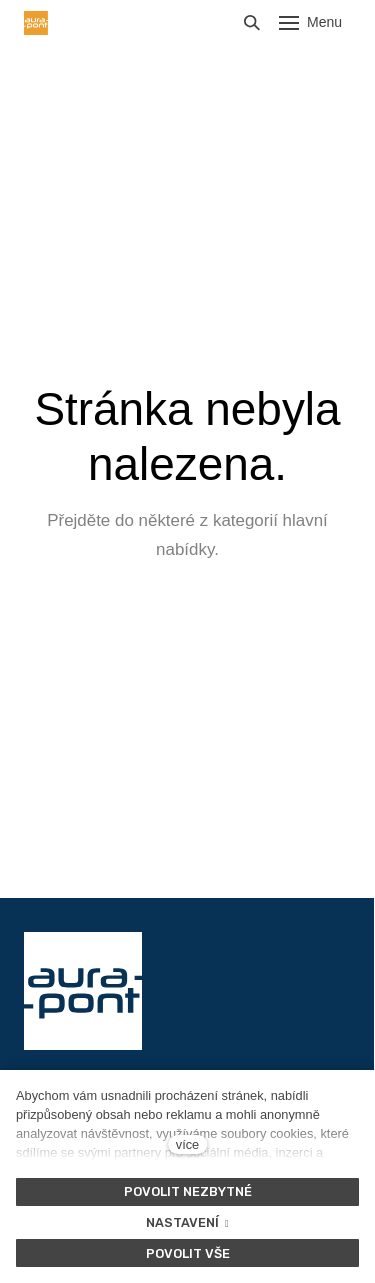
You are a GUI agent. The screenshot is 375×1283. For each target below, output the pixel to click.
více (187, 1144)
